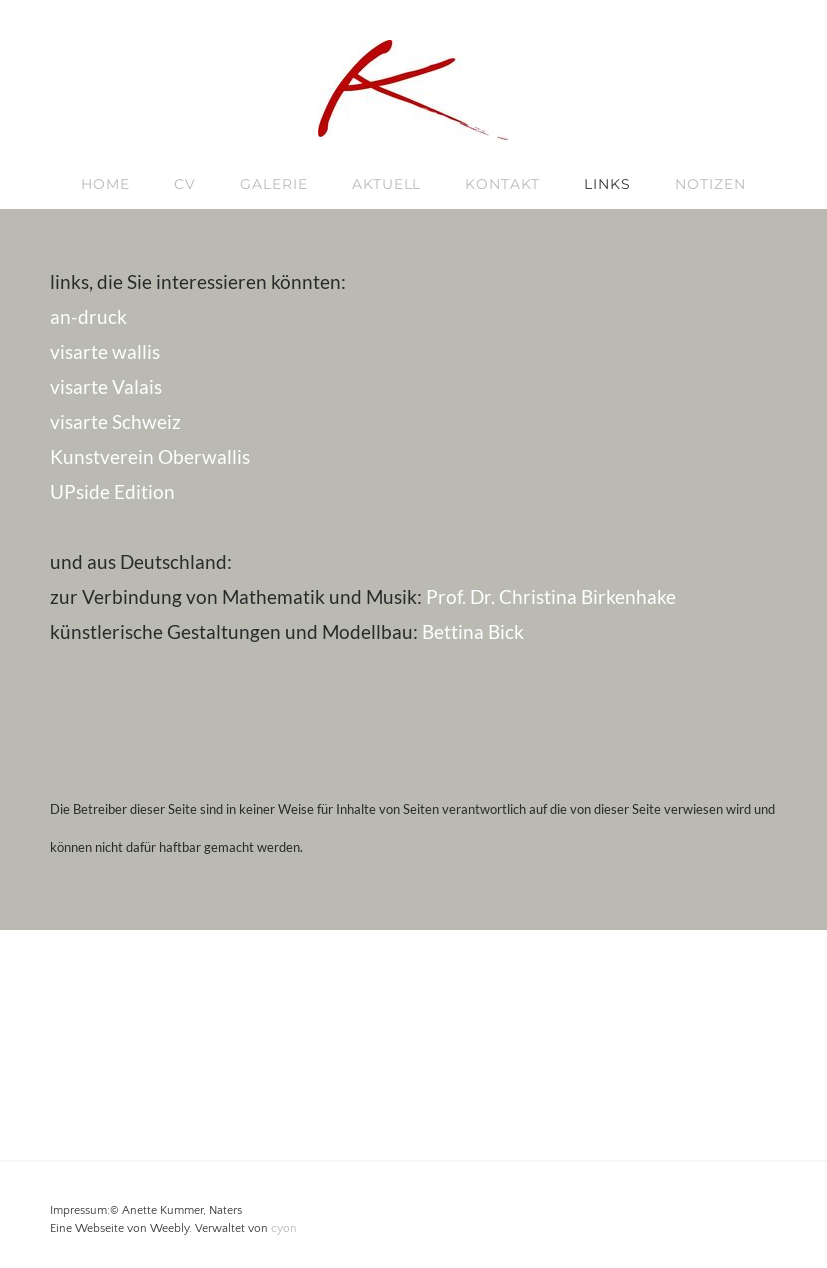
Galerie (274, 184)
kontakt (502, 184)
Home (105, 184)
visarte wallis (105, 351)
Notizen (710, 184)
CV (185, 184)
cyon (284, 1228)
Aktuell (387, 184)
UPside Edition (112, 491)
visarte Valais (106, 386)
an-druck (88, 316)
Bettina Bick (473, 631)
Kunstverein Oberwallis (150, 456)
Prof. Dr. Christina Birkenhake (551, 596)
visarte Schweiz (115, 421)
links (607, 184)
